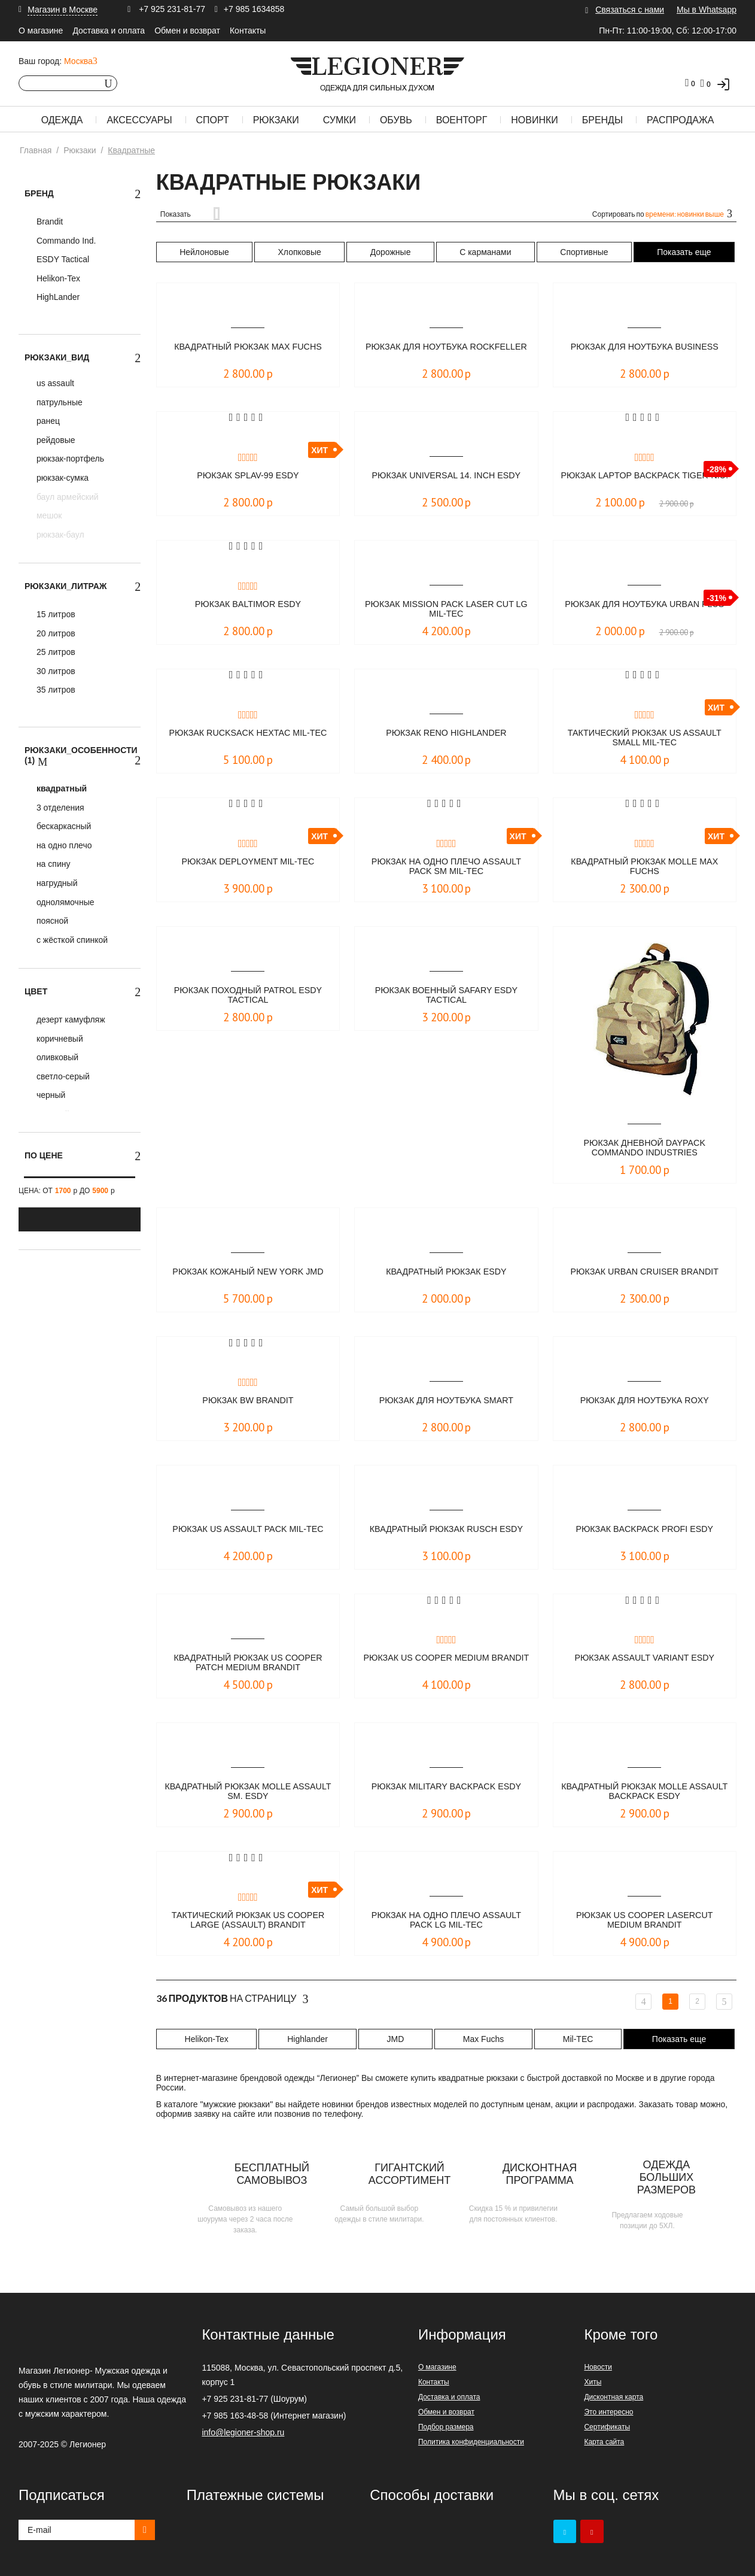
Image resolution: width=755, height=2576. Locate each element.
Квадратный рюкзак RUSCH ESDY (446, 1534)
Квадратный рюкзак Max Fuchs (247, 347)
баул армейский (66, 497)
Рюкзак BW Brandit (248, 1400)
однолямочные (64, 902)
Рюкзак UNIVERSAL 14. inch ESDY (446, 476)
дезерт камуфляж (69, 1019)
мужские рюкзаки (236, 2104)
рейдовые (54, 440)
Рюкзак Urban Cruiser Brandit (644, 1272)
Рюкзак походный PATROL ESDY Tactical (248, 995)
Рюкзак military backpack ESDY (447, 1787)
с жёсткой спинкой (71, 940)
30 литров (54, 671)
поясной (51, 921)
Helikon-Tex (57, 278)
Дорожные (390, 252)
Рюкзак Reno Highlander (446, 733)
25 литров (54, 652)
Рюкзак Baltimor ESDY (248, 604)
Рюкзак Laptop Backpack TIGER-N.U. (645, 481)
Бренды (602, 120)
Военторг (462, 120)
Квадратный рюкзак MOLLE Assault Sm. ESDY (247, 1792)
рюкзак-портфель (69, 458)
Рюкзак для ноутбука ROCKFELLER (446, 352)
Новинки (534, 120)
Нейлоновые (204, 252)
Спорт (212, 120)
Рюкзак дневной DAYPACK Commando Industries (644, 1148)
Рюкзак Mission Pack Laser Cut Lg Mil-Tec (446, 609)
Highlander (307, 2039)
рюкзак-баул (59, 534)
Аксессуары (139, 120)
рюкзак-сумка (61, 478)
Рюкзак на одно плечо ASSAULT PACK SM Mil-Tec (446, 867)
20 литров (54, 633)
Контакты (248, 30)
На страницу (232, 1998)
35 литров (54, 689)
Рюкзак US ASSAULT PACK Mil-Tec (248, 1529)
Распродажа (680, 120)
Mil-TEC (578, 2039)
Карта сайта (604, 2442)
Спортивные (584, 252)
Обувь (396, 120)
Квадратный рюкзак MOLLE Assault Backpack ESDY (644, 1792)
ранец (47, 421)
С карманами (485, 252)
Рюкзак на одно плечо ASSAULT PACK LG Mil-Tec (446, 1920)
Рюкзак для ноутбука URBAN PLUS (644, 609)
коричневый (58, 1038)
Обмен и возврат (187, 30)
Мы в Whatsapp (706, 9)
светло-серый (62, 1076)
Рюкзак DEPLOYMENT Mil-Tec (247, 862)
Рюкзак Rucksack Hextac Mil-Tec (248, 738)
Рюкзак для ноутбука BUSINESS (644, 347)
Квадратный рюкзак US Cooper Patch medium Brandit (248, 1663)
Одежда (62, 120)
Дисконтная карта (613, 2397)
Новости (597, 2367)
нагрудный (55, 883)
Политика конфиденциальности (471, 2442)
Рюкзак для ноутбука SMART (446, 1400)
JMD (395, 2039)
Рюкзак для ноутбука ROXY (645, 1400)
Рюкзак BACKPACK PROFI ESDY (644, 1529)
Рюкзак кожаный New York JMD (248, 1272)
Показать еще (684, 252)
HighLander (57, 297)
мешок (48, 515)
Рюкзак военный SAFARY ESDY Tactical (446, 995)
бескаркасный (62, 826)
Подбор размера (446, 2427)
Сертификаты (607, 2427)
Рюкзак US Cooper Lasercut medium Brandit (644, 1920)
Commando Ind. (65, 240)
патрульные (58, 402)
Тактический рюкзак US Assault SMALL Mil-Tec (644, 738)
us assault (54, 383)
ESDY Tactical (61, 259)
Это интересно (608, 2412)
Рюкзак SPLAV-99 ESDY (248, 476)
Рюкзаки (276, 120)
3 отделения (59, 807)
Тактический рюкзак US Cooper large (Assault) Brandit (248, 1921)
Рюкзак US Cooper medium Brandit (446, 1663)
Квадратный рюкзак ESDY (446, 1272)
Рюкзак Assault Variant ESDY (644, 1658)
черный (49, 1095)
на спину (52, 864)
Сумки (339, 120)
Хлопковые (299, 252)
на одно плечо (63, 845)
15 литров (54, 614)
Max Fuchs (483, 2039)
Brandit (48, 221)
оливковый (56, 1057)
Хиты (592, 2382)
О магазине (41, 30)
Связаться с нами (629, 9)
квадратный (60, 788)
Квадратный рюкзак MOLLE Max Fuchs (644, 867)
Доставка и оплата (108, 30)
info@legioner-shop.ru (243, 2432)
